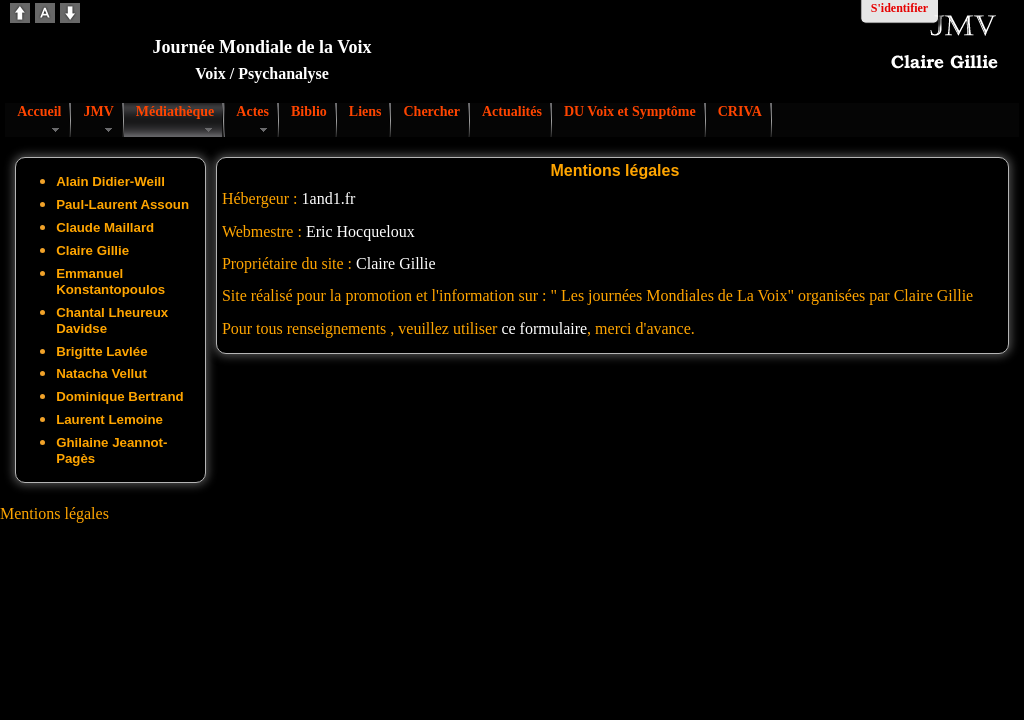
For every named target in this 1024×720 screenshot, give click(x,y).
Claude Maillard (105, 227)
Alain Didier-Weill (110, 181)
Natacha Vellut (101, 373)
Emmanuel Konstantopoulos (110, 281)
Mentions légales (54, 513)
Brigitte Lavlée (101, 351)
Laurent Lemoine (109, 419)
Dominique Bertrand (120, 396)
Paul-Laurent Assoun (122, 204)
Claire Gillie (92, 250)
